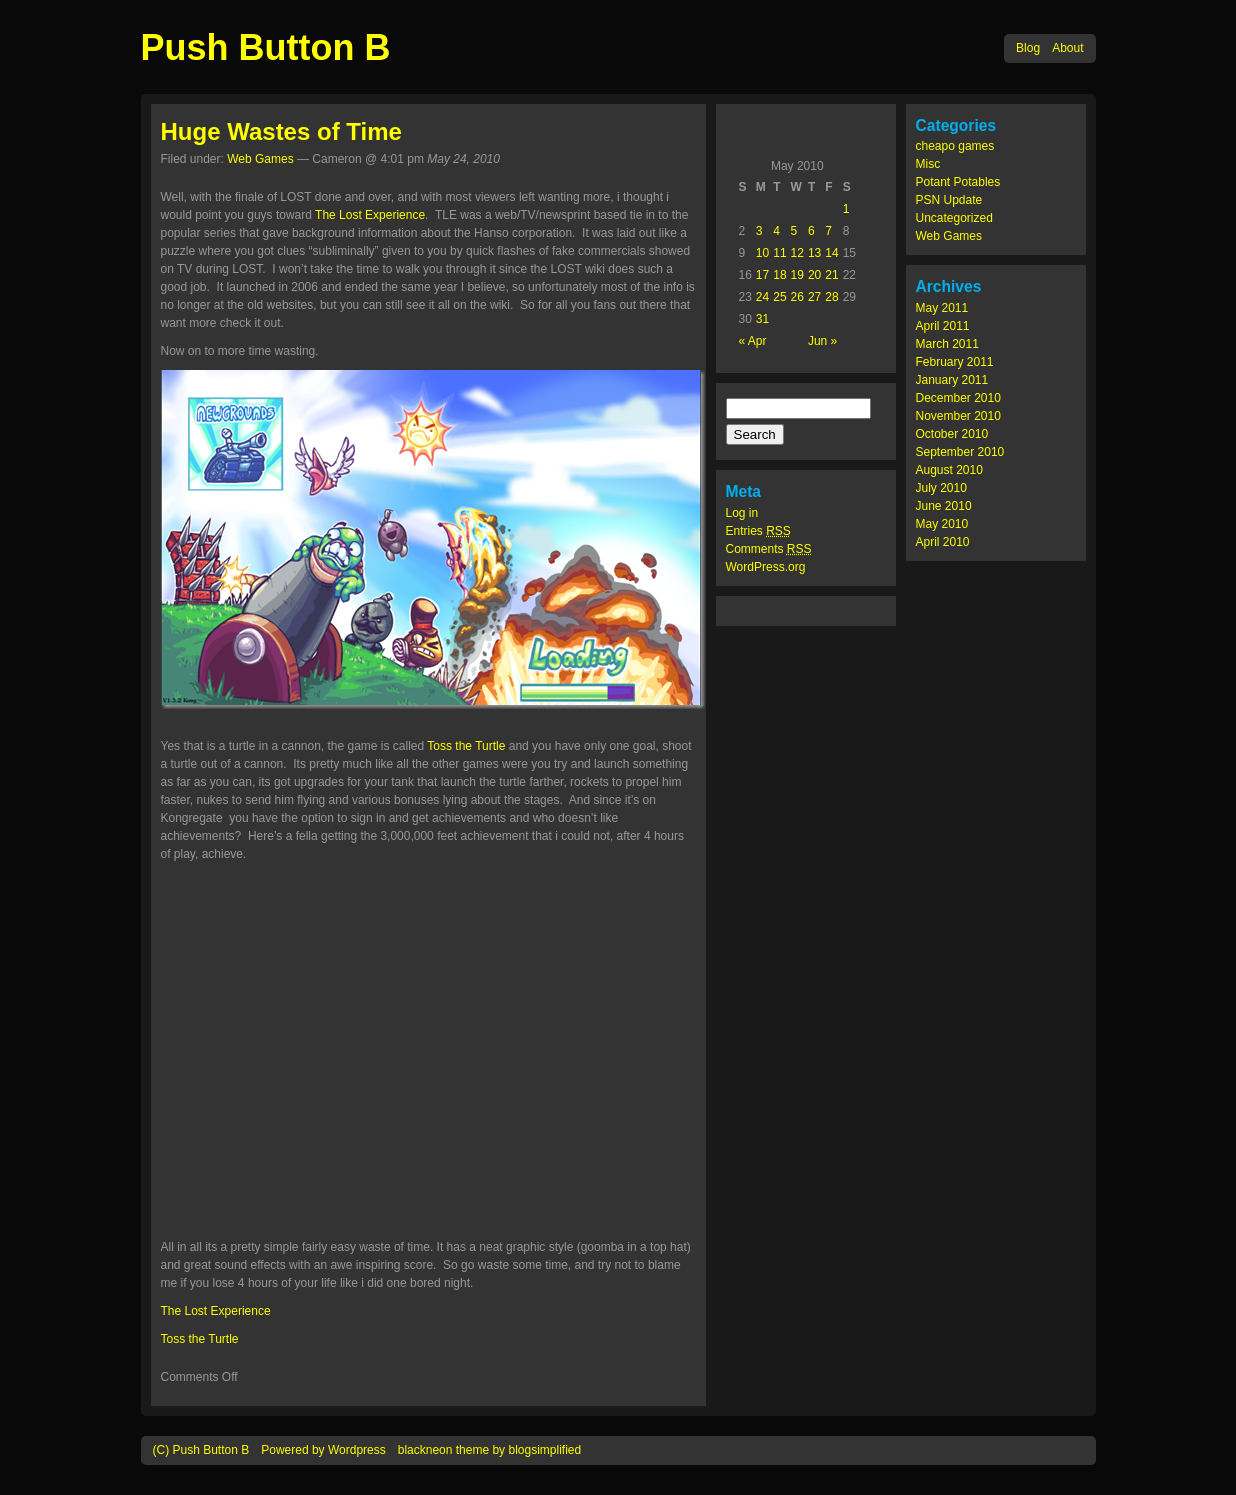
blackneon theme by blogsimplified (489, 1450)
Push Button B (266, 47)
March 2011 (947, 344)
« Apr (753, 341)
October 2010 (952, 434)
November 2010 (958, 416)
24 (762, 297)
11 (779, 253)
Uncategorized (954, 218)
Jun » (822, 341)
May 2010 (942, 524)
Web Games (949, 236)
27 (814, 297)
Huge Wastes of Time (281, 131)
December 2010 (958, 398)
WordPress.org (766, 567)
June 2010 (944, 506)
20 (814, 275)
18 (779, 275)
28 (831, 297)
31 (762, 319)
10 (762, 253)
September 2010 (960, 452)
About (1067, 48)
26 (797, 297)
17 (762, 275)
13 (814, 253)
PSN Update (949, 200)
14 (831, 253)
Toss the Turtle (466, 746)
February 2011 (955, 362)
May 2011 (942, 308)
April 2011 (943, 326)
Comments (769, 549)
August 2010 (949, 470)
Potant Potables (958, 182)
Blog (1028, 48)
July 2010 (941, 488)
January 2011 (952, 380)
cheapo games (955, 146)
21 (831, 275)
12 (797, 253)
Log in (742, 513)
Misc (928, 164)
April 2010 (943, 542)
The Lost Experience (370, 215)
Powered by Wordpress (323, 1450)
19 (797, 275)
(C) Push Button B (201, 1450)
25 (779, 297)
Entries (758, 531)
